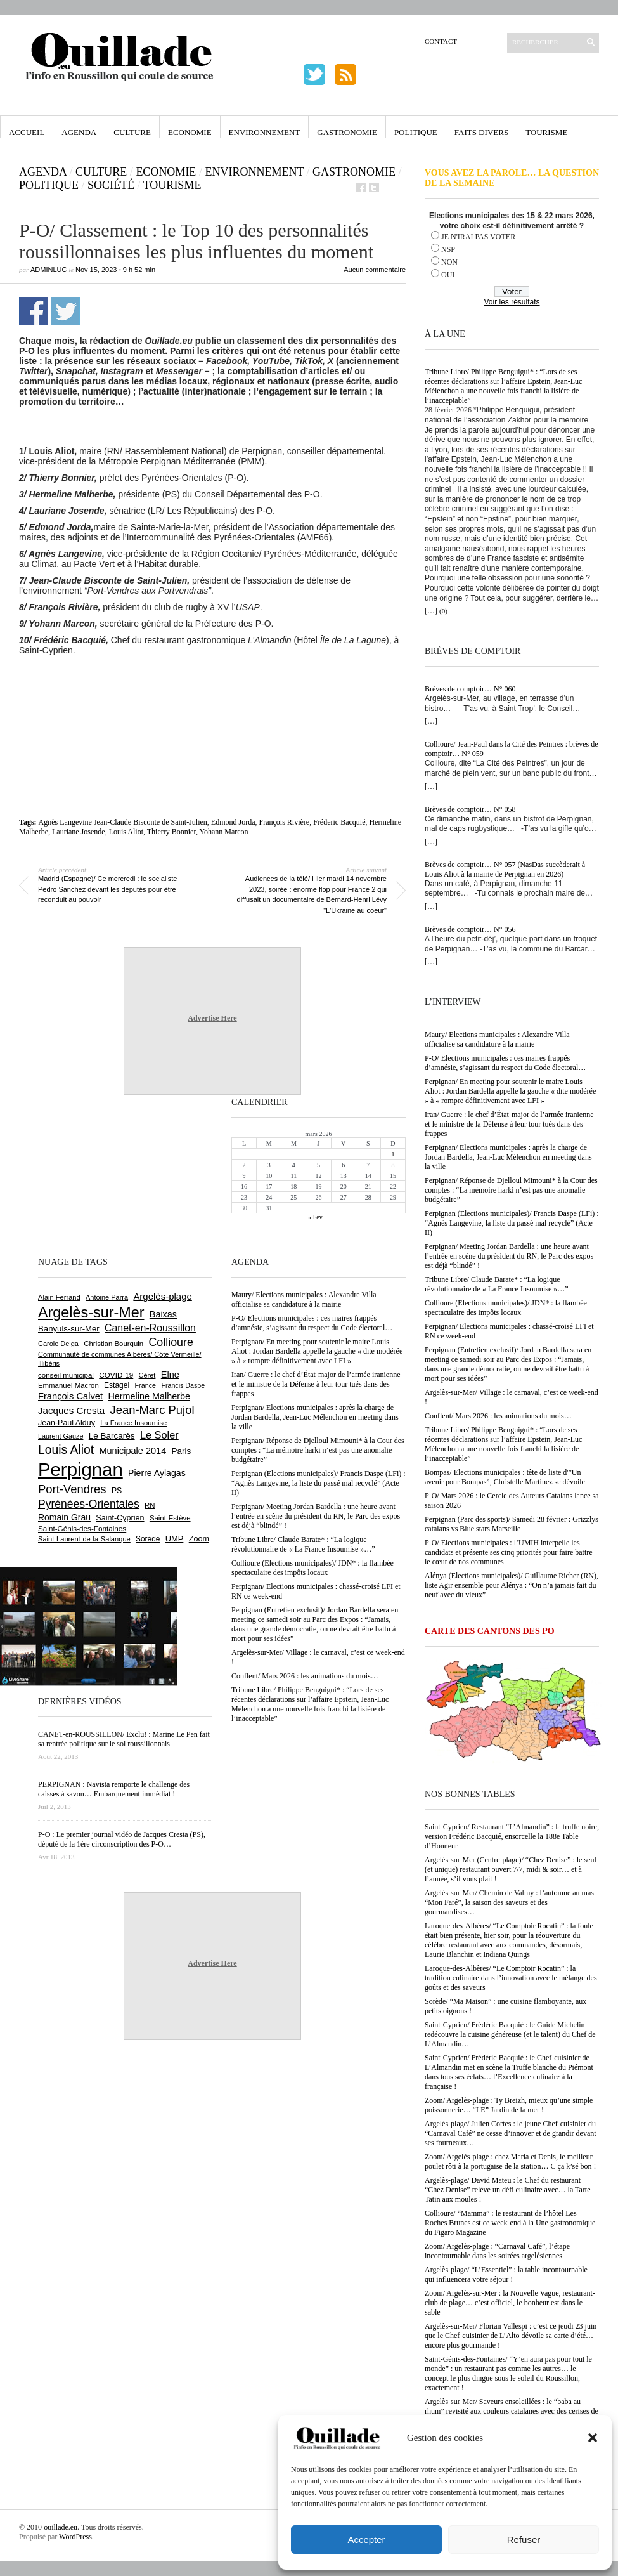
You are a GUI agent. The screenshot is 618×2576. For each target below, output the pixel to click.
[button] (592, 2437)
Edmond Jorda (233, 822)
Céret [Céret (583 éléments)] (147, 1375)
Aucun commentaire (375, 269)
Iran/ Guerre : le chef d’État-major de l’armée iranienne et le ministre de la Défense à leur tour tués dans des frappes (509, 1124)
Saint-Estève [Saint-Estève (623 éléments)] (170, 1518)
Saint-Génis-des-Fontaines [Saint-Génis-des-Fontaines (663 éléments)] (82, 1528)
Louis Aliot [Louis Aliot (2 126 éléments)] (66, 1449)
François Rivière (284, 822)
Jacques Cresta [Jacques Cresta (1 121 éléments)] (71, 1410)
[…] (431, 610)
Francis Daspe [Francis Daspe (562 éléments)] (183, 1385)
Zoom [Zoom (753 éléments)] (199, 1538)
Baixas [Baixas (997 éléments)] (163, 1314)
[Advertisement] (212, 690)
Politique (415, 132)
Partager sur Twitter (65, 311)
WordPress (75, 2536)
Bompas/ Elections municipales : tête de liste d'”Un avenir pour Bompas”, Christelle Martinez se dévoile (505, 1477)
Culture (132, 132)
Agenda (78, 132)
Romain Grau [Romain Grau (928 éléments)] (64, 1517)
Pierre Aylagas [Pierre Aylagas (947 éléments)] (157, 1473)
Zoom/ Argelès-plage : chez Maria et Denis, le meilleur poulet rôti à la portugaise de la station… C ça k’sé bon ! (510, 2161)
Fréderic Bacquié (339, 822)
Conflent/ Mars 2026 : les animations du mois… (498, 1415)
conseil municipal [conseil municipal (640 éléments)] (66, 1375)
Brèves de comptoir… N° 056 (470, 929)
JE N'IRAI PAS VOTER (478, 236)
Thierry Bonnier (171, 831)
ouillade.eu (60, 2527)
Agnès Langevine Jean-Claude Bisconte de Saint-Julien (123, 822)
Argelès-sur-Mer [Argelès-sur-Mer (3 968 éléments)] (91, 1312)
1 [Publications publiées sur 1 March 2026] (392, 1154)
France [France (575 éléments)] (145, 1385)
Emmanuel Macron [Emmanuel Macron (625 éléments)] (68, 1385)
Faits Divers (481, 132)
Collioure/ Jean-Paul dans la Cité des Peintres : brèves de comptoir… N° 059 (511, 749)
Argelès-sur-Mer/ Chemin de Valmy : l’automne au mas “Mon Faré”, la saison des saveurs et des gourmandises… (509, 1902)
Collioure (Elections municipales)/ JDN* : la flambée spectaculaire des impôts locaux (506, 1307)
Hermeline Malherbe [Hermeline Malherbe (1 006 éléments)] (149, 1396)
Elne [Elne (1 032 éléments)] (170, 1375)
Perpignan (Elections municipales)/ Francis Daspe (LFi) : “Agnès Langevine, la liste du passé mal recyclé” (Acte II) (512, 1223)
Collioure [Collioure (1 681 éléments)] (170, 1342)
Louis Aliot (126, 831)
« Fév (315, 1216)
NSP (448, 249)
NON (449, 262)
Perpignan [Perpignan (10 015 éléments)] (80, 1469)
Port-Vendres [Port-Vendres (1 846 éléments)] (72, 1489)
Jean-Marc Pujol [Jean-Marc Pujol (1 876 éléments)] (152, 1409)
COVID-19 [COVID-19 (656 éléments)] (116, 1375)
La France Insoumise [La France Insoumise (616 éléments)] (133, 1423)
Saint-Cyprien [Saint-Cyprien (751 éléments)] (120, 1518)
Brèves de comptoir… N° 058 (470, 809)
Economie (190, 132)
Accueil (26, 132)
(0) (443, 611)
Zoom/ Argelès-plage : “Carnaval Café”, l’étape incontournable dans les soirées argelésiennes (497, 2251)
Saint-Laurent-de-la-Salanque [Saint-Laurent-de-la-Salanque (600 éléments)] (84, 1539)
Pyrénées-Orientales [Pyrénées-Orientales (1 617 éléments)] (88, 1504)
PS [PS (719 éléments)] (117, 1490)
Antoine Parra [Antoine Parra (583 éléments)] (107, 1297)
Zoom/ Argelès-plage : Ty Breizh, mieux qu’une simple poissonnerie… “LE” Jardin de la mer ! (509, 2105)
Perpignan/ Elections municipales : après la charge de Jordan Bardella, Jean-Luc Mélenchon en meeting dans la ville (508, 1157)
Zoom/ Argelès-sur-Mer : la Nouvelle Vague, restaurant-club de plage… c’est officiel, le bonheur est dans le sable (510, 2303)
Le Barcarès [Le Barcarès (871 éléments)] (112, 1436)
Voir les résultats (511, 301)
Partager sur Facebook (33, 311)
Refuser (524, 2539)
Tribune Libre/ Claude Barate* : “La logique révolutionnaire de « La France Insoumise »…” (497, 1284)
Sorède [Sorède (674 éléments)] (148, 1538)
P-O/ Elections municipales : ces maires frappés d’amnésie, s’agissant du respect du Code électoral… (505, 1063)
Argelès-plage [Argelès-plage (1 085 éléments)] (162, 1296)
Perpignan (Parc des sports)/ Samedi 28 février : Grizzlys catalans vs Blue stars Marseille (511, 1524)
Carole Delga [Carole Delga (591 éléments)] (58, 1343)
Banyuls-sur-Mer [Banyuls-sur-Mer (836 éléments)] (69, 1328)
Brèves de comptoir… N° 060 (470, 688)
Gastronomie (347, 132)
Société (110, 185)
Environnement (264, 132)
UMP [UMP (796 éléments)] (174, 1538)
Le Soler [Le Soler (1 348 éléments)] (159, 1435)
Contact (441, 41)
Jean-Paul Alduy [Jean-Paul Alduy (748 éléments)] (66, 1422)
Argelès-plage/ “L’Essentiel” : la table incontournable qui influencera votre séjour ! (506, 2274)
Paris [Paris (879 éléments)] (181, 1451)
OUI (447, 274)
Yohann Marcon (224, 831)
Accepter (366, 2539)
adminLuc (48, 269)
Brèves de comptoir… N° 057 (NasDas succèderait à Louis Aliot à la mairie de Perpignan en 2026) (505, 869)
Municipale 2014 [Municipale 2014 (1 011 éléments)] (132, 1451)
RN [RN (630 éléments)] (150, 1505)
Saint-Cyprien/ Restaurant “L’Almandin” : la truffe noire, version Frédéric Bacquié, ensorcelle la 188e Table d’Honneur (512, 1836)
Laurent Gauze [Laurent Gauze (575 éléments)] (60, 1436)
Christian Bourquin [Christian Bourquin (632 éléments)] (113, 1343)
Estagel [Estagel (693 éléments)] (116, 1385)
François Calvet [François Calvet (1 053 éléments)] (70, 1396)
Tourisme (546, 132)
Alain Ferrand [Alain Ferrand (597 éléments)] (59, 1297)
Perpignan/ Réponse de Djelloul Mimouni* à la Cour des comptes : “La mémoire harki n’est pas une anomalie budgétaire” (511, 1190)
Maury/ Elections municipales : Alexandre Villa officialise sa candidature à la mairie (497, 1039)
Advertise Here (212, 1018)
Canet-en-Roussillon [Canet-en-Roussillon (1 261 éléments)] (150, 1328)
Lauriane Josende (78, 831)
